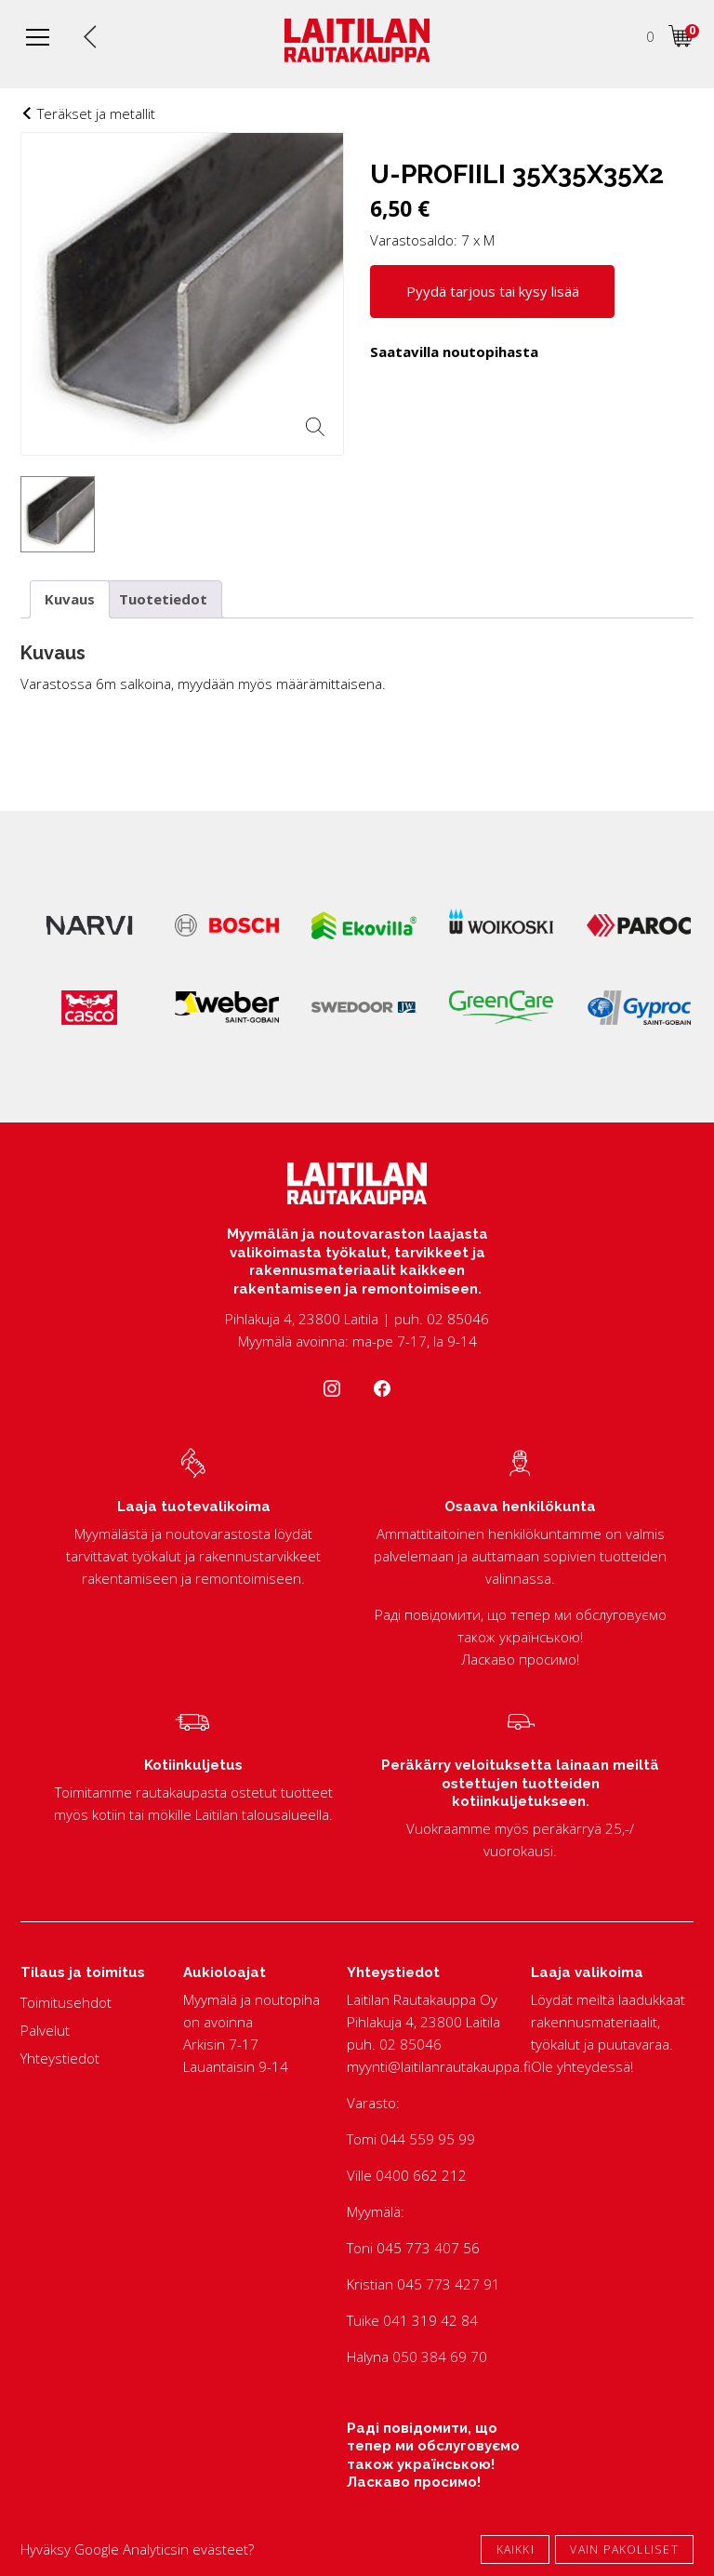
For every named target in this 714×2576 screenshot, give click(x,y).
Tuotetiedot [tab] (163, 599)
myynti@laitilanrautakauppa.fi (439, 2066)
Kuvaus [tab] (70, 599)
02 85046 (410, 2044)
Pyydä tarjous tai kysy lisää (492, 291)
